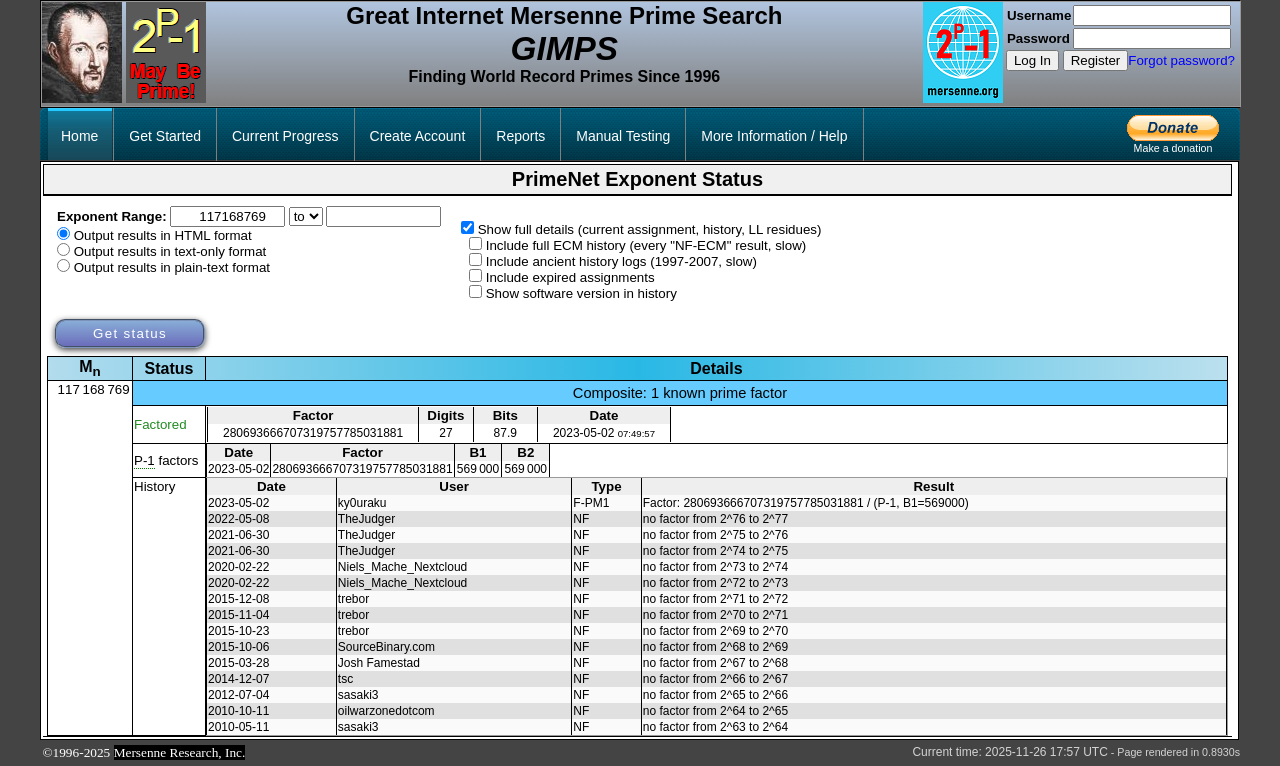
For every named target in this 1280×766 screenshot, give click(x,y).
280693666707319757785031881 (313, 433)
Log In (1032, 60)
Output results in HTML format (163, 235)
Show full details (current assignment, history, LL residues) (650, 229)
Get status (130, 333)
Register (1096, 60)
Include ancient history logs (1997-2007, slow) (621, 261)
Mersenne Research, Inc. (180, 752)
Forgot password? (1181, 60)
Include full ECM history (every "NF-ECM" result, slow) (646, 245)
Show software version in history (581, 293)
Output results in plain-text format (172, 267)
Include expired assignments (570, 277)
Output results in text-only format (170, 251)
